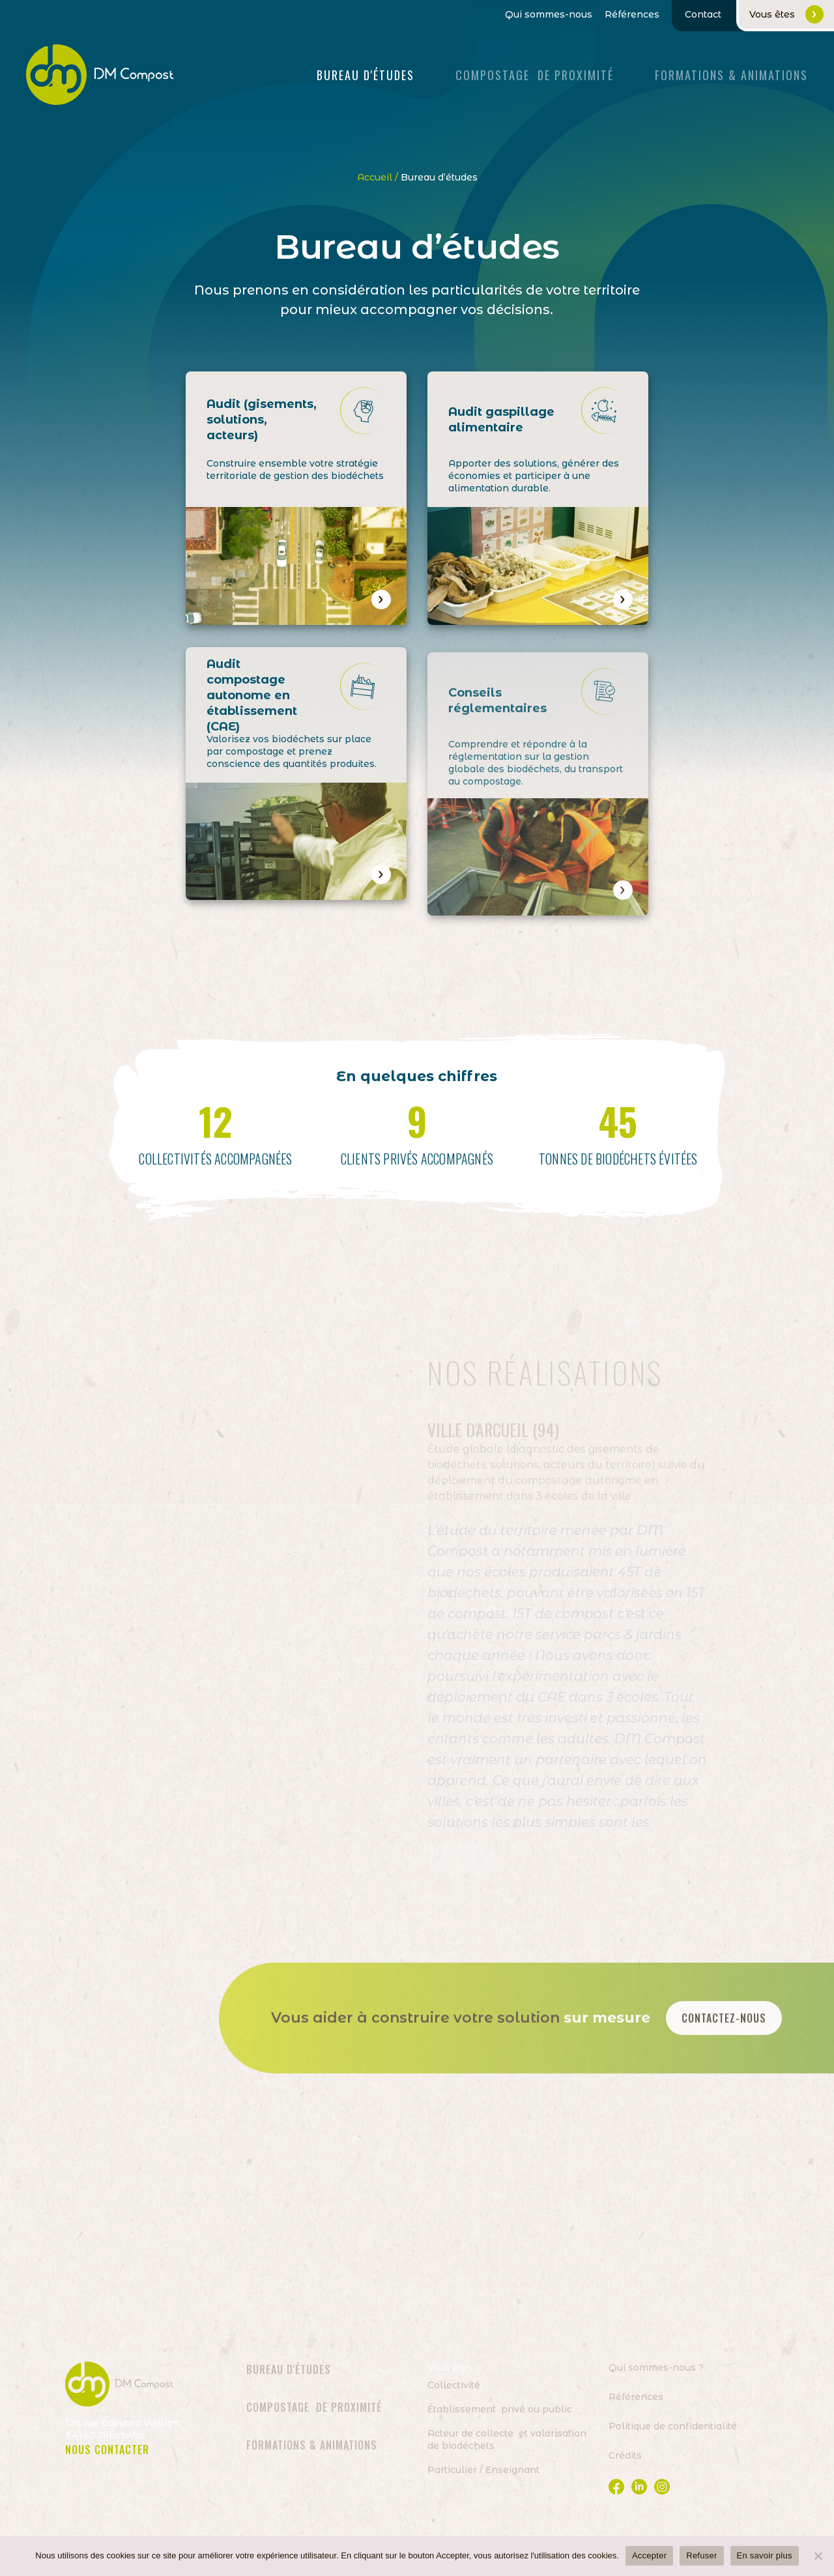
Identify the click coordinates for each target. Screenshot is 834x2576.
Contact (703, 14)
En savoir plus (764, 2555)
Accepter (649, 2555)
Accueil (374, 177)
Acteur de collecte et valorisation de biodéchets (506, 2439)
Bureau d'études (365, 74)
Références (632, 14)
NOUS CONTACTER (107, 2449)
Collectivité (453, 2385)
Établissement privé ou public (499, 2409)
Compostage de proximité (534, 74)
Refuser (701, 2555)
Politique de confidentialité (673, 2426)
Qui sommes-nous (548, 14)
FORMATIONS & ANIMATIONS (731, 74)
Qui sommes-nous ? (656, 2367)
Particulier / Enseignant (483, 2470)
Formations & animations (311, 2445)
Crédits (625, 2455)
